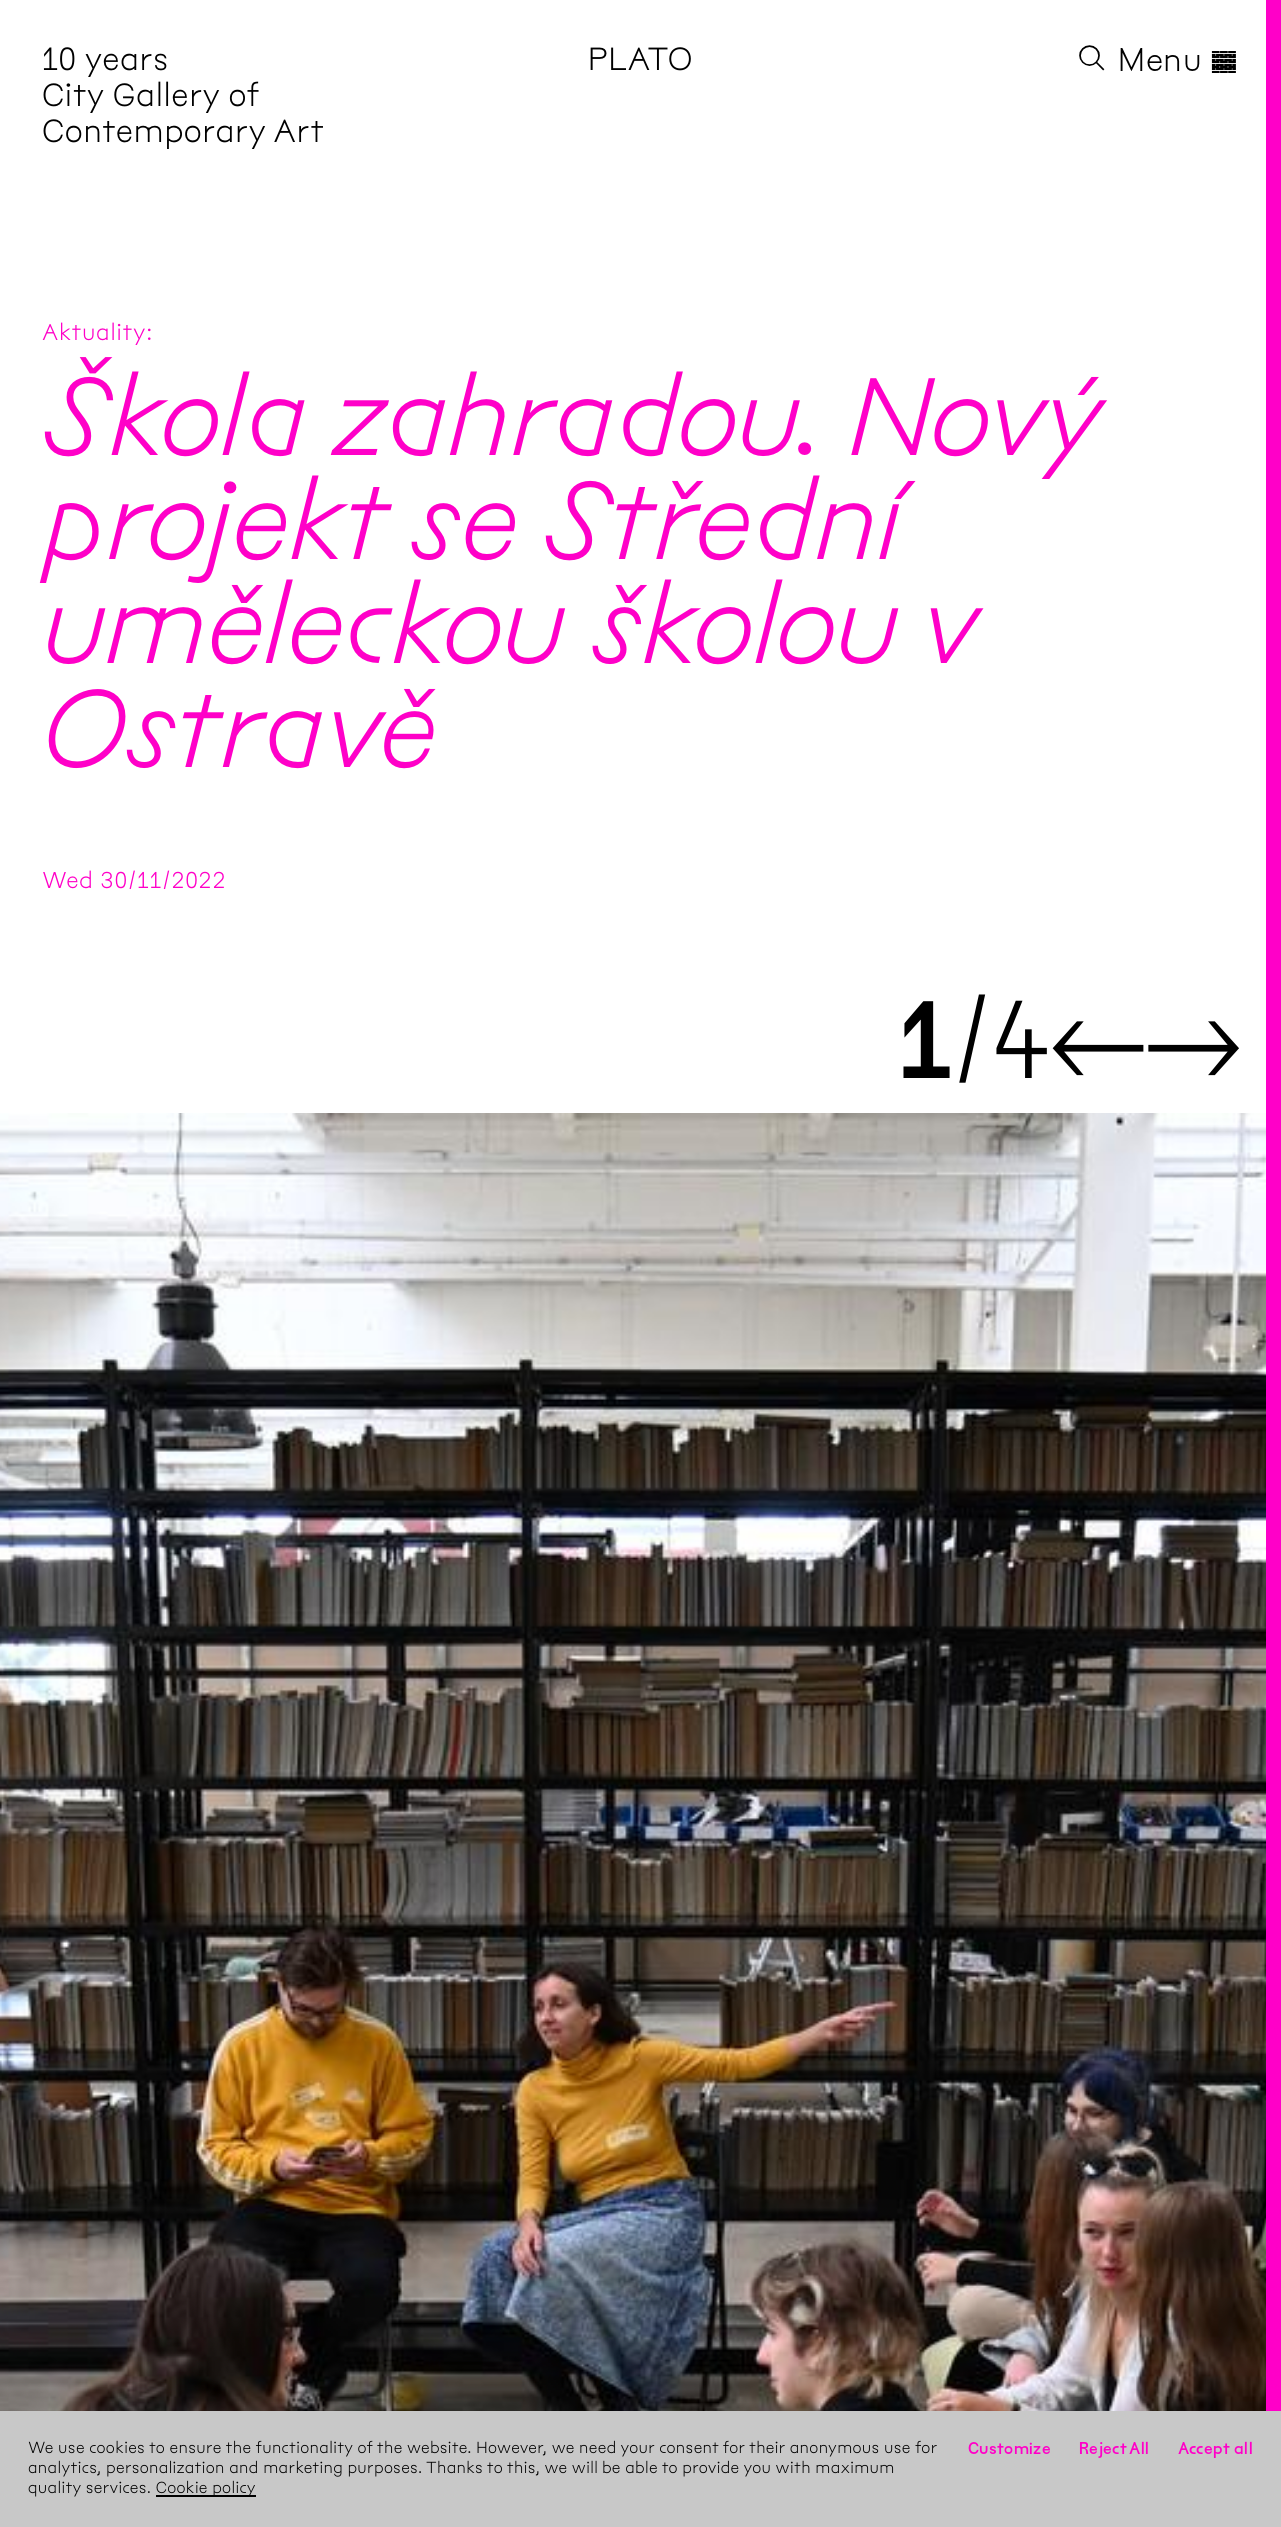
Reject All (1114, 2448)
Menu (1178, 60)
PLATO (640, 59)
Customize (1009, 2448)
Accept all (1216, 2448)
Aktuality (94, 332)
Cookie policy (206, 2488)
